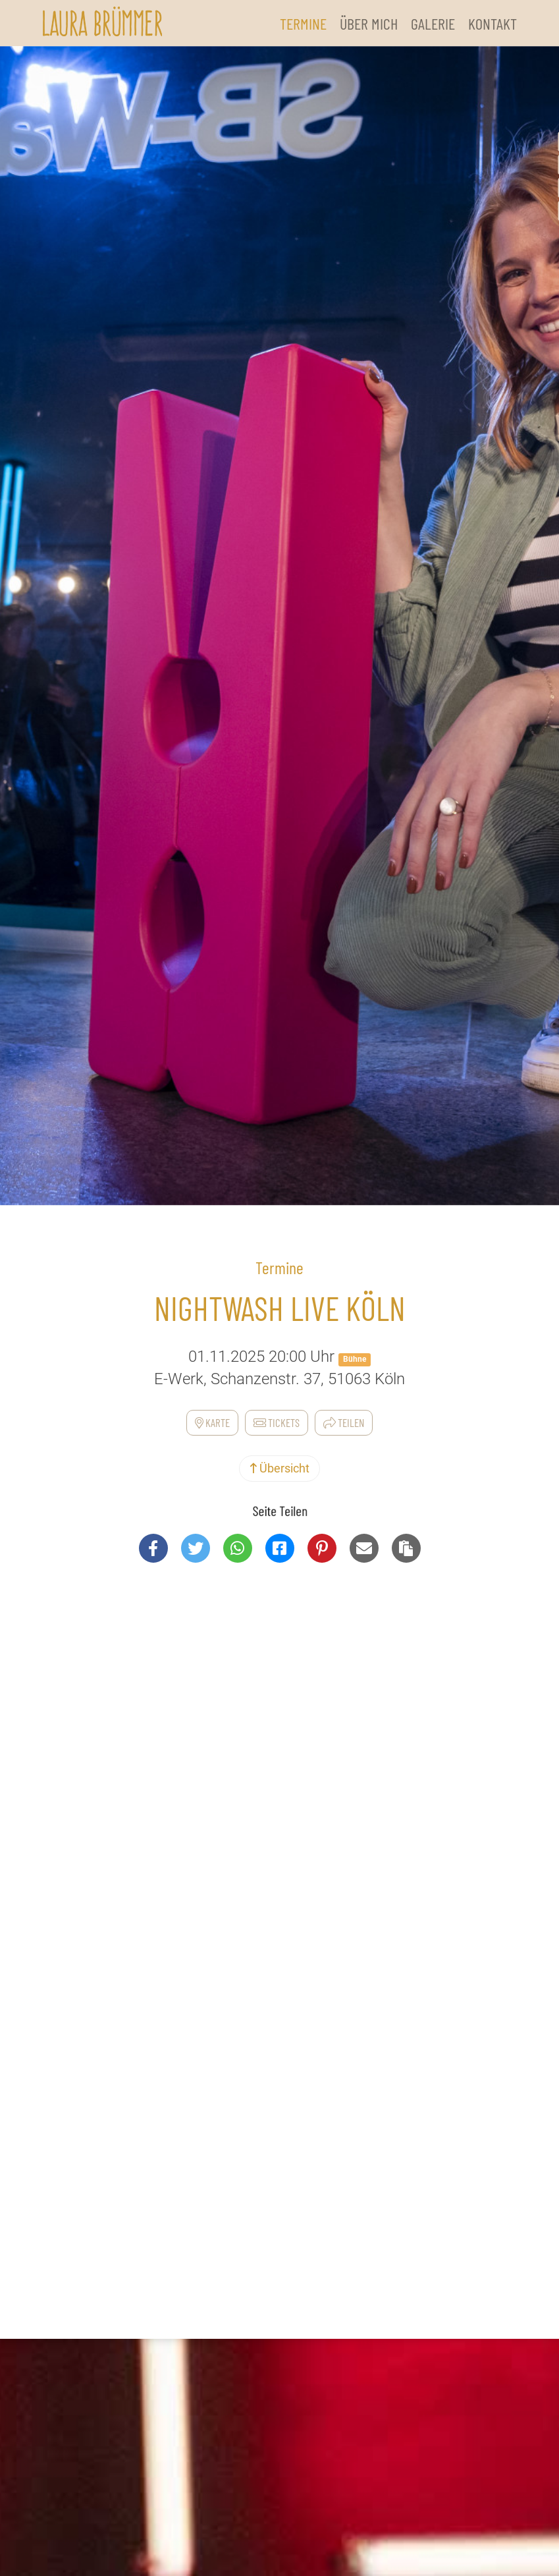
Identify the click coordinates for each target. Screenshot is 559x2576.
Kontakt (492, 23)
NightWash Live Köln (280, 1308)
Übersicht (279, 1468)
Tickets (276, 1422)
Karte (212, 1422)
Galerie (433, 23)
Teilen (343, 1422)
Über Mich (369, 23)
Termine (303, 23)
